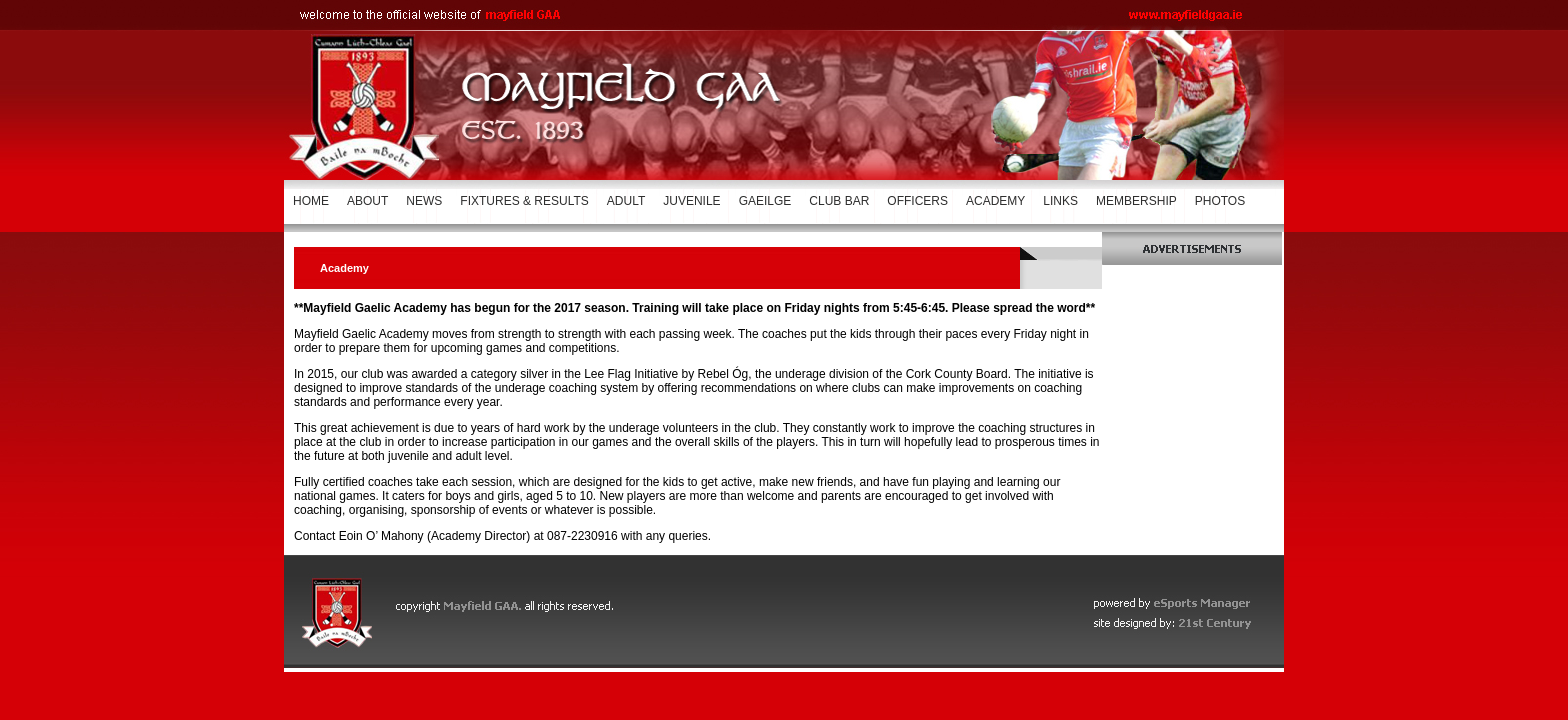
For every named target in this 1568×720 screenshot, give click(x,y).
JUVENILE (691, 201)
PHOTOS (1220, 201)
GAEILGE (765, 201)
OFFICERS (917, 201)
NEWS (424, 201)
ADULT (626, 201)
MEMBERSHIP (1136, 201)
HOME (311, 201)
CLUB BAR (839, 201)
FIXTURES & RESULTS (524, 201)
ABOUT (367, 201)
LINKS (1060, 201)
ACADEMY (995, 201)
